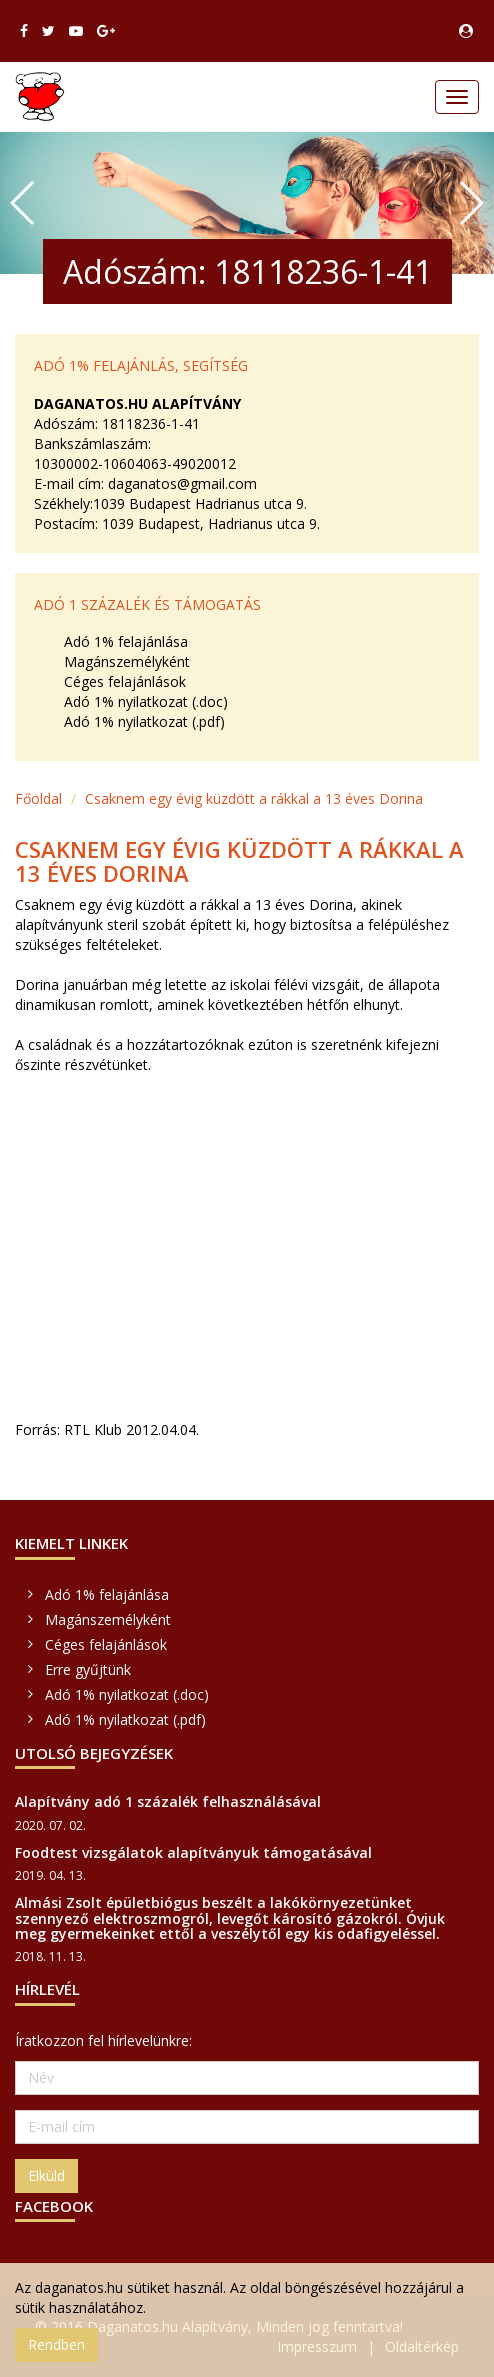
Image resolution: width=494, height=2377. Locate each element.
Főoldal (38, 798)
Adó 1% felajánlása (126, 641)
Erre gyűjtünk (88, 1669)
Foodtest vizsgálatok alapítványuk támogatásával (193, 1852)
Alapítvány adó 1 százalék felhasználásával (168, 1801)
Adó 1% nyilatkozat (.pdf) (144, 721)
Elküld (46, 2175)
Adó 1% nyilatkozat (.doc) (146, 701)
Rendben (56, 2344)
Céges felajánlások (125, 681)
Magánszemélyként (127, 661)
